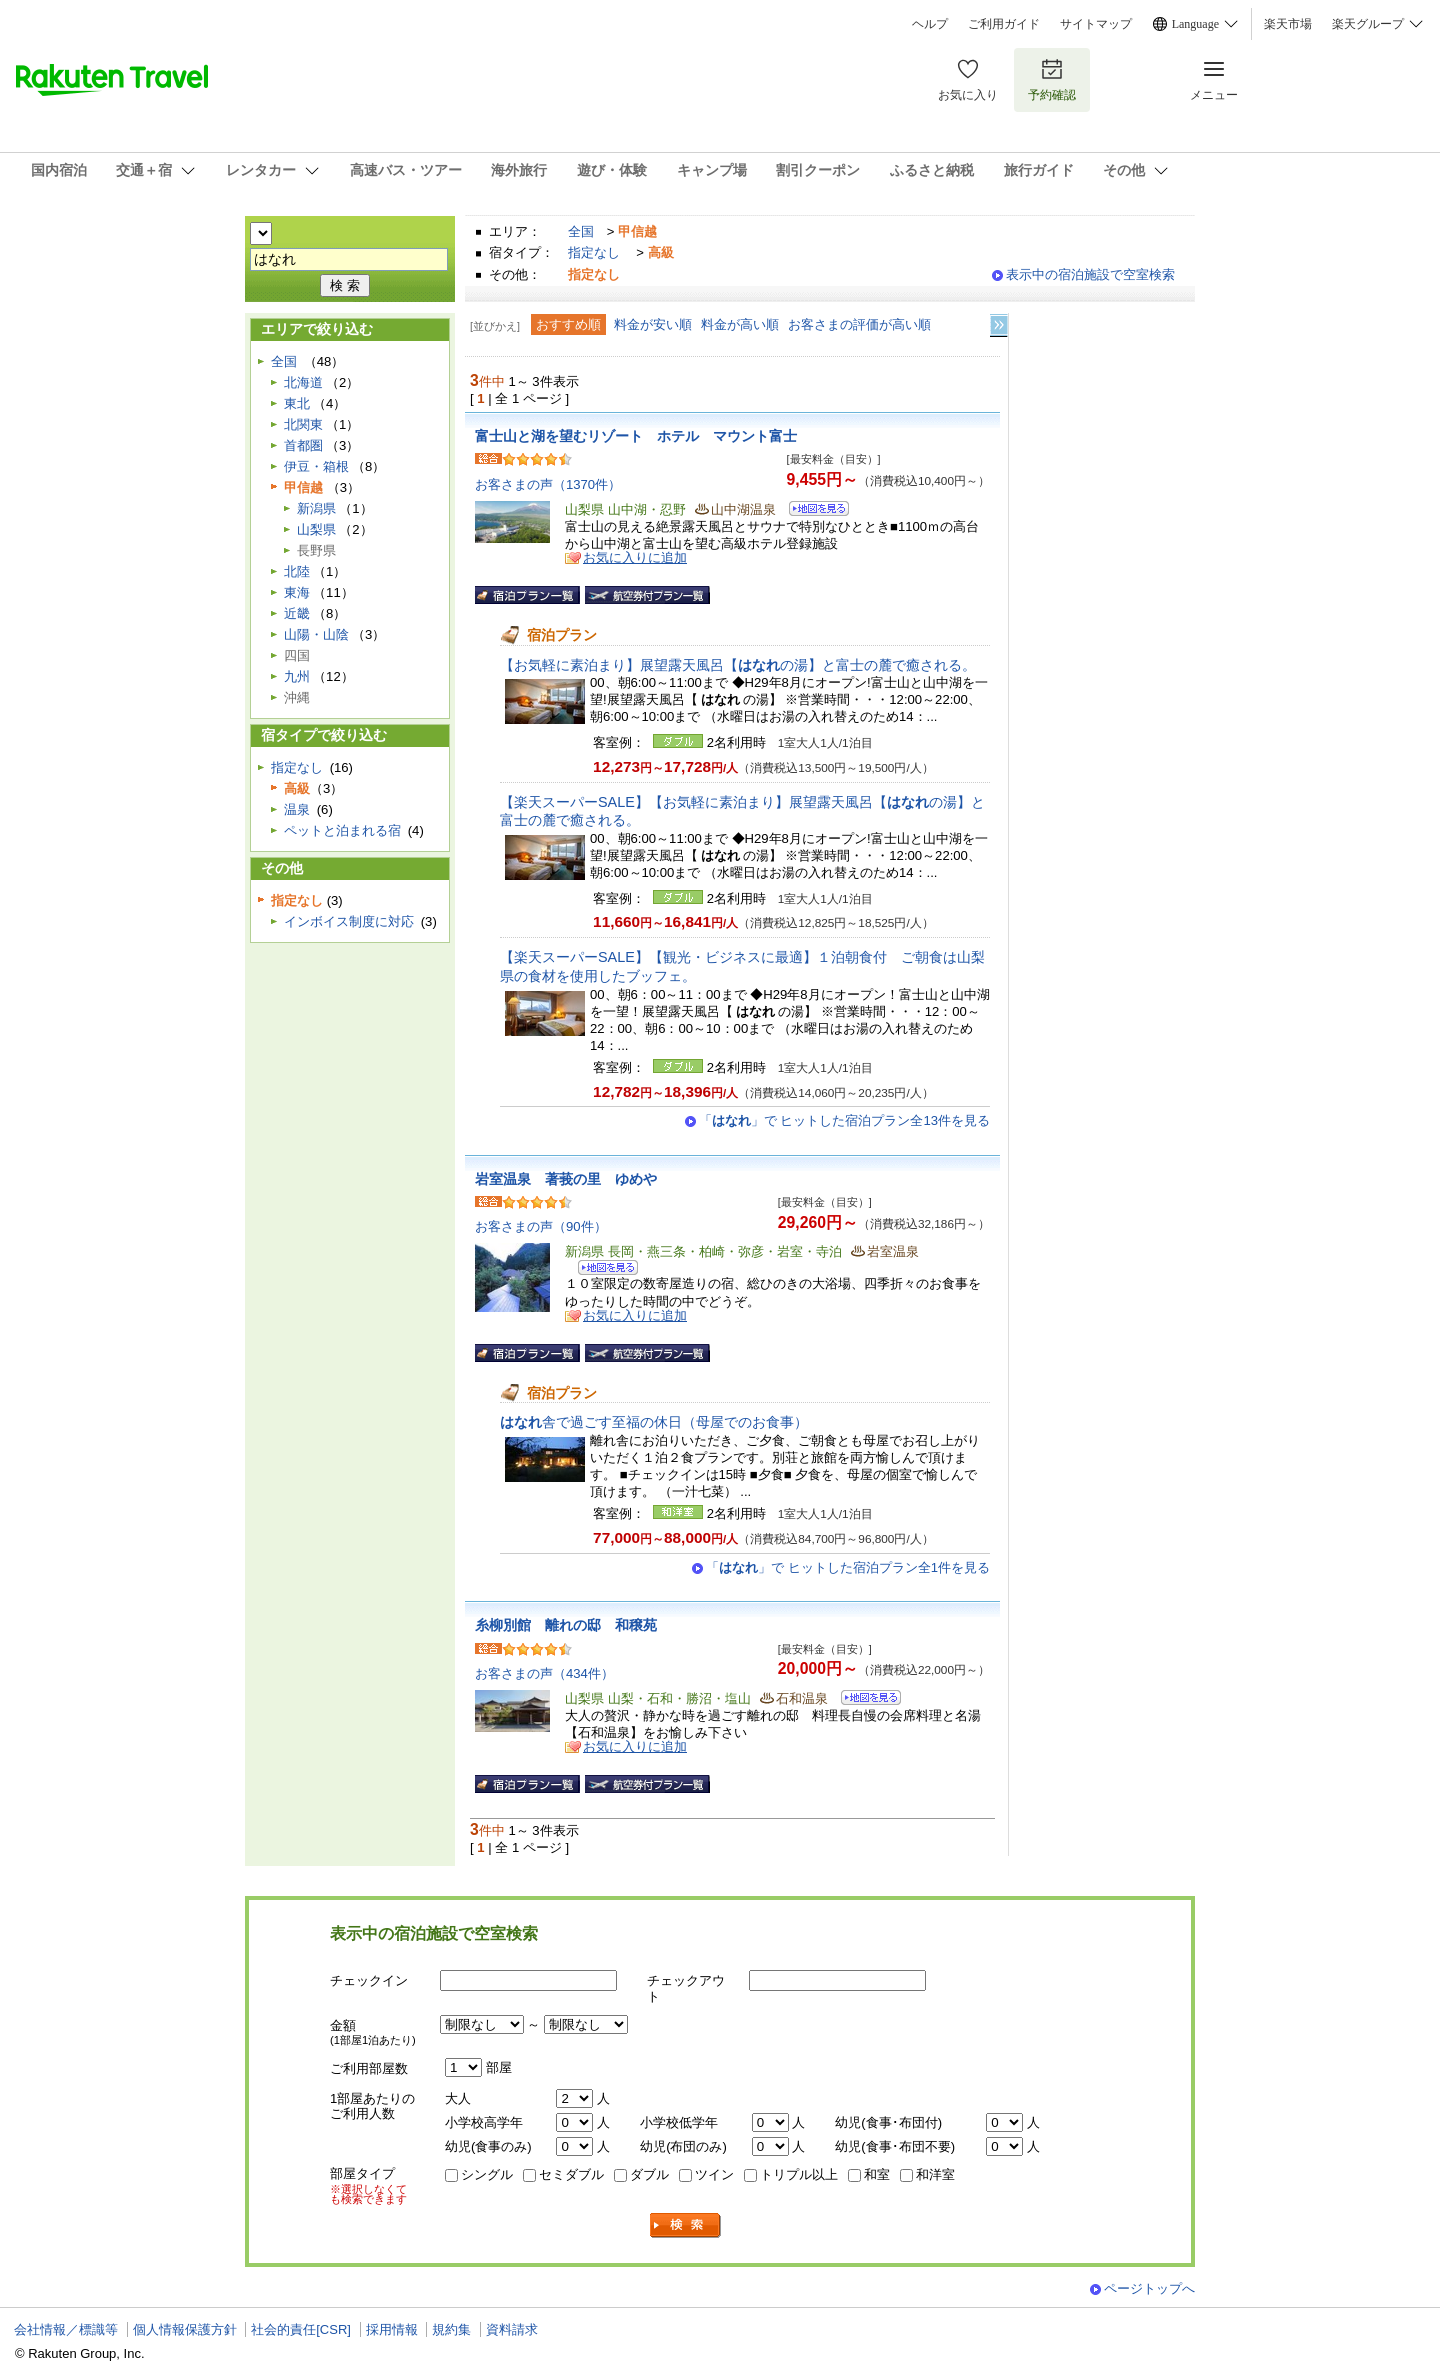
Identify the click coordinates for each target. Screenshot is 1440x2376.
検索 (686, 2225)
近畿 (297, 613)
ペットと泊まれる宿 (342, 830)
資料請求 (512, 2329)
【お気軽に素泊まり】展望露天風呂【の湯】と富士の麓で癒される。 (738, 665)
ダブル (649, 2174)
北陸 (297, 571)
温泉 (297, 809)
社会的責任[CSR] (301, 2329)
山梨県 (316, 529)
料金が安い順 (653, 324)
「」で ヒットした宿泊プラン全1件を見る (848, 1567)
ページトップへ (1149, 2288)
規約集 (451, 2329)
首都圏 (303, 445)
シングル (487, 2174)
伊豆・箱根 (316, 466)
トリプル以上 (799, 2174)
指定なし (594, 252)
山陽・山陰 (316, 634)
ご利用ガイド (1004, 24)
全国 (581, 231)
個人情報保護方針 (185, 2329)
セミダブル (571, 2174)
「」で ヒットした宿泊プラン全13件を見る (844, 1120)
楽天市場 (1288, 24)
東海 (297, 592)
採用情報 (392, 2329)
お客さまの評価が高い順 (859, 324)
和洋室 (935, 2174)
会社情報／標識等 (66, 2329)
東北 (297, 403)
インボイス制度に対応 (349, 921)
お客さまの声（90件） (541, 1226)
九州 (297, 676)
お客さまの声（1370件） (548, 484)
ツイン (714, 2174)
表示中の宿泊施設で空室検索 (1090, 274)
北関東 (303, 424)
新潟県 (316, 508)
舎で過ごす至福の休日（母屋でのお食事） (654, 1422)
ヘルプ (930, 24)
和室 (877, 2174)
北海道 (303, 382)
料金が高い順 (740, 324)
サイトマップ (1096, 24)
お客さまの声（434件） (544, 1673)
